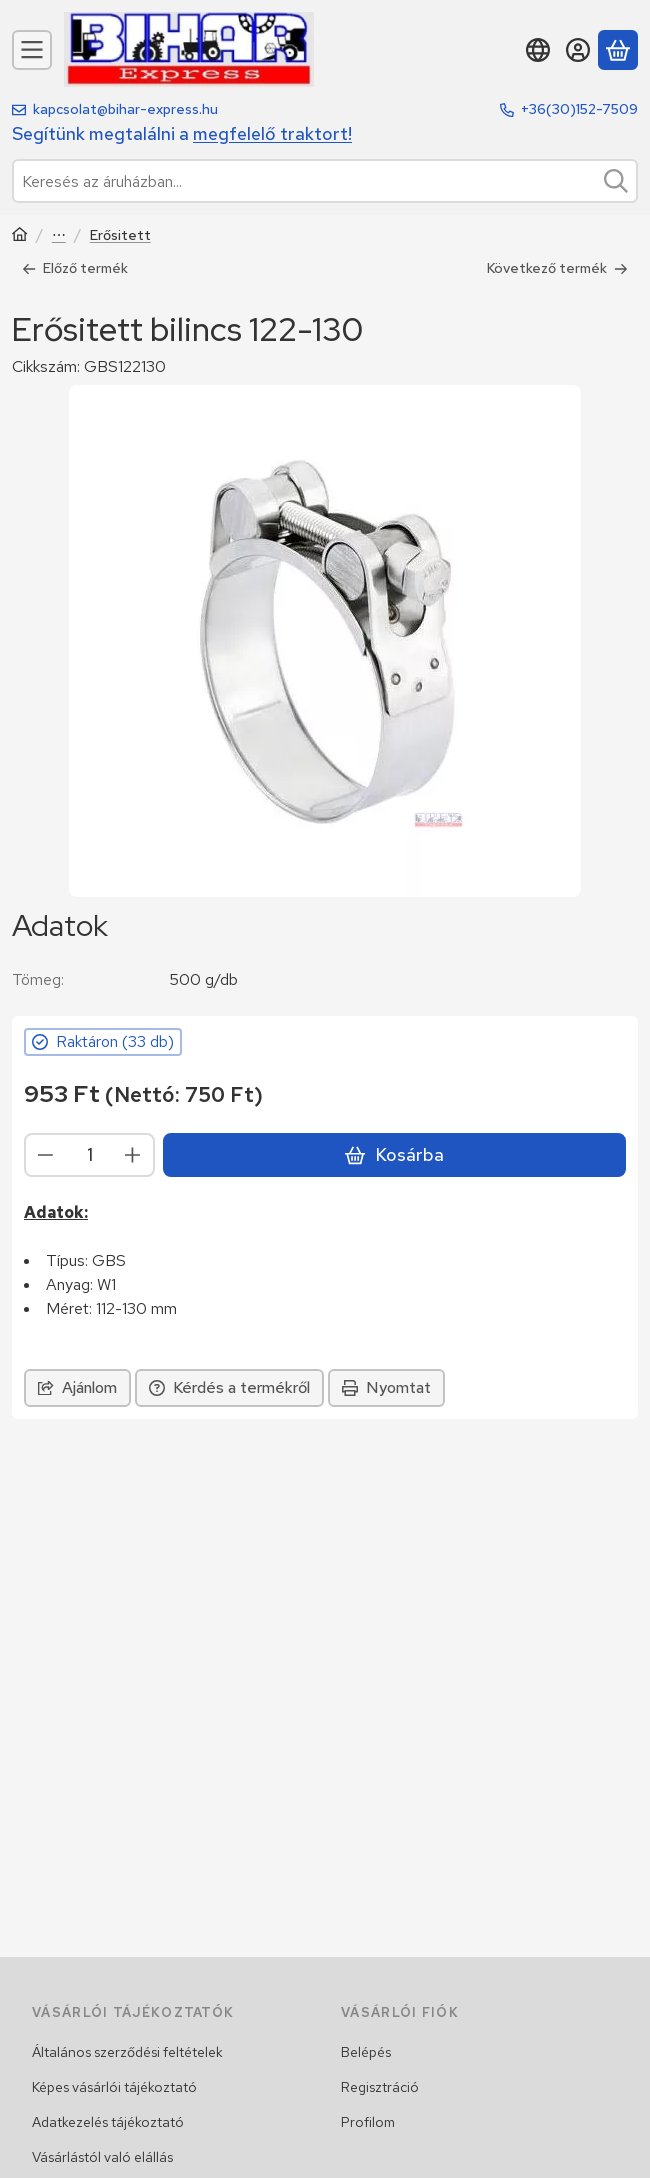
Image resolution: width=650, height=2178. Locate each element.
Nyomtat (386, 1386)
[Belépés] (578, 50)
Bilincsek (59, 236)
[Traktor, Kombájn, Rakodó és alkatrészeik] (20, 236)
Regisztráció (380, 2087)
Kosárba (394, 1154)
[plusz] (133, 1154)
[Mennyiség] (89, 1154)
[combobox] (325, 181)
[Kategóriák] (32, 50)
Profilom (368, 2122)
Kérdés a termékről (229, 1386)
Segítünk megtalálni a (182, 133)
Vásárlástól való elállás (102, 2157)
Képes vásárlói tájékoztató (114, 2087)
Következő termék (557, 268)
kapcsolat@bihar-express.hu (125, 109)
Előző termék (75, 268)
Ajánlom (77, 1386)
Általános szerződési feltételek (127, 2052)
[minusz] (46, 1154)
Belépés (366, 2052)
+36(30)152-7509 (579, 109)
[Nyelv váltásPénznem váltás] (538, 50)
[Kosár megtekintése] (618, 50)
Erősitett (120, 235)
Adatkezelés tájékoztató (108, 2122)
